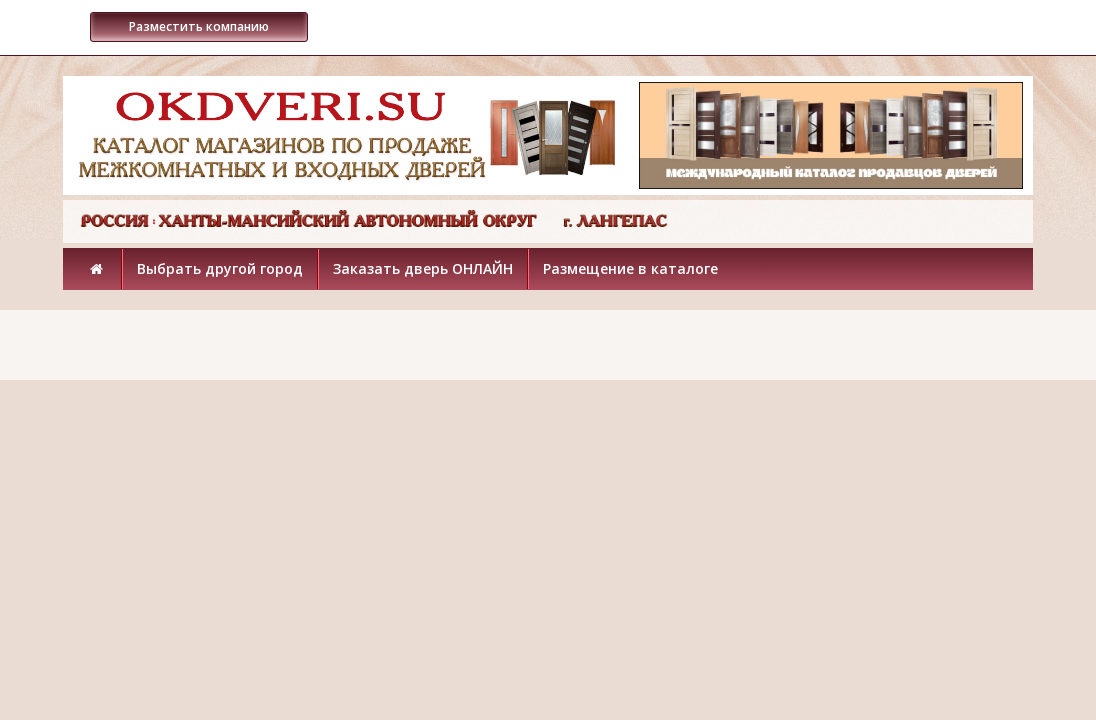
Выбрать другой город (220, 268)
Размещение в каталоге (630, 268)
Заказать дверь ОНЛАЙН (423, 268)
